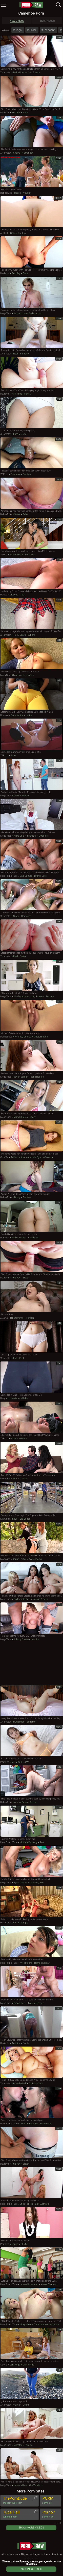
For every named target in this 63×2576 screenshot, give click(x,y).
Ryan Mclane (20, 1882)
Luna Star (30, 554)
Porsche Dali (20, 2083)
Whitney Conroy (23, 1036)
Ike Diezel (31, 835)
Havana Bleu (20, 2485)
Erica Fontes (26, 2203)
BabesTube (6, 192)
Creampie (15, 474)
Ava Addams (35, 1559)
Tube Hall (18, 2514)
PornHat (4, 1237)
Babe (25, 112)
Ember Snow (16, 554)
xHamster (5, 72)
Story (16, 916)
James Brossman (29, 2284)
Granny (23, 1478)
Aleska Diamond (48, 2284)
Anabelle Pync (35, 1157)
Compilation (17, 715)
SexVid (3, 554)
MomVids (5, 1478)
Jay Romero (37, 996)
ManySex (5, 675)
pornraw (31, 4)
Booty (17, 1197)
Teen (22, 594)
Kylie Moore (25, 1962)
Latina (28, 715)
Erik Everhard (42, 2203)
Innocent (49, 30)
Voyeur (27, 192)
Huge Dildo (19, 1721)
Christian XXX (35, 2083)
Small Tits (43, 835)
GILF (15, 1478)
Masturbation (40, 1036)
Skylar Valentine (22, 1599)
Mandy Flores (20, 1117)
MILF (15, 1518)
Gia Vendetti (35, 2485)
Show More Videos (31, 2527)
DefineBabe (6, 1036)
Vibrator (29, 1317)
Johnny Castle (21, 1639)
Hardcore (26, 916)
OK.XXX (4, 1157)
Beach (17, 192)
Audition (16, 2043)
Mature (25, 795)
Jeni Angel (15, 2364)
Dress (16, 795)
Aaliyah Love (20, 313)
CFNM (23, 2244)
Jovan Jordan (21, 1076)
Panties (26, 474)
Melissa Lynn (35, 313)
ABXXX (4, 233)
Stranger (28, 152)
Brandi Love (40, 875)
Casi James (25, 875)
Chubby (21, 233)
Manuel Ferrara (36, 2003)
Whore (31, 634)
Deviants (4, 112)
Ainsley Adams (21, 996)
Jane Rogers (37, 1076)
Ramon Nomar (42, 1962)
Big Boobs (28, 675)
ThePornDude (18, 2500)
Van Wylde (28, 2364)
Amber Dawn (21, 1802)
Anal (42, 1842)
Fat (15, 1358)
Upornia (4, 715)
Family (27, 393)
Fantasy (24, 353)
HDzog (3, 594)
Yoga (18, 30)
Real (15, 353)
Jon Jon (34, 1639)
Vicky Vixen (25, 2324)
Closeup (14, 594)
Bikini (32, 30)
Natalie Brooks (40, 1599)
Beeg (3, 1398)
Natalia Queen (36, 1882)
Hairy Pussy (19, 72)
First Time (17, 393)
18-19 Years (34, 72)
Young (15, 2244)
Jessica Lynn (45, 2123)
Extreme (30, 1721)
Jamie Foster (19, 1559)
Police (33, 1802)
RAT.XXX (4, 1922)
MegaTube (5, 313)
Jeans (26, 2404)
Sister (17, 514)
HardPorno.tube (8, 875)
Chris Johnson (41, 2324)
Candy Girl (33, 1237)
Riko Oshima (17, 1317)
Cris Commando (28, 2123)
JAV (26, 1762)
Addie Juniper (18, 1157)
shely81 (17, 152)
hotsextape (13, 1398)
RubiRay (16, 112)
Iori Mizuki (17, 1762)
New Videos (17, 20)
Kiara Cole (19, 835)
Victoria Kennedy (28, 1842)
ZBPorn (4, 474)
